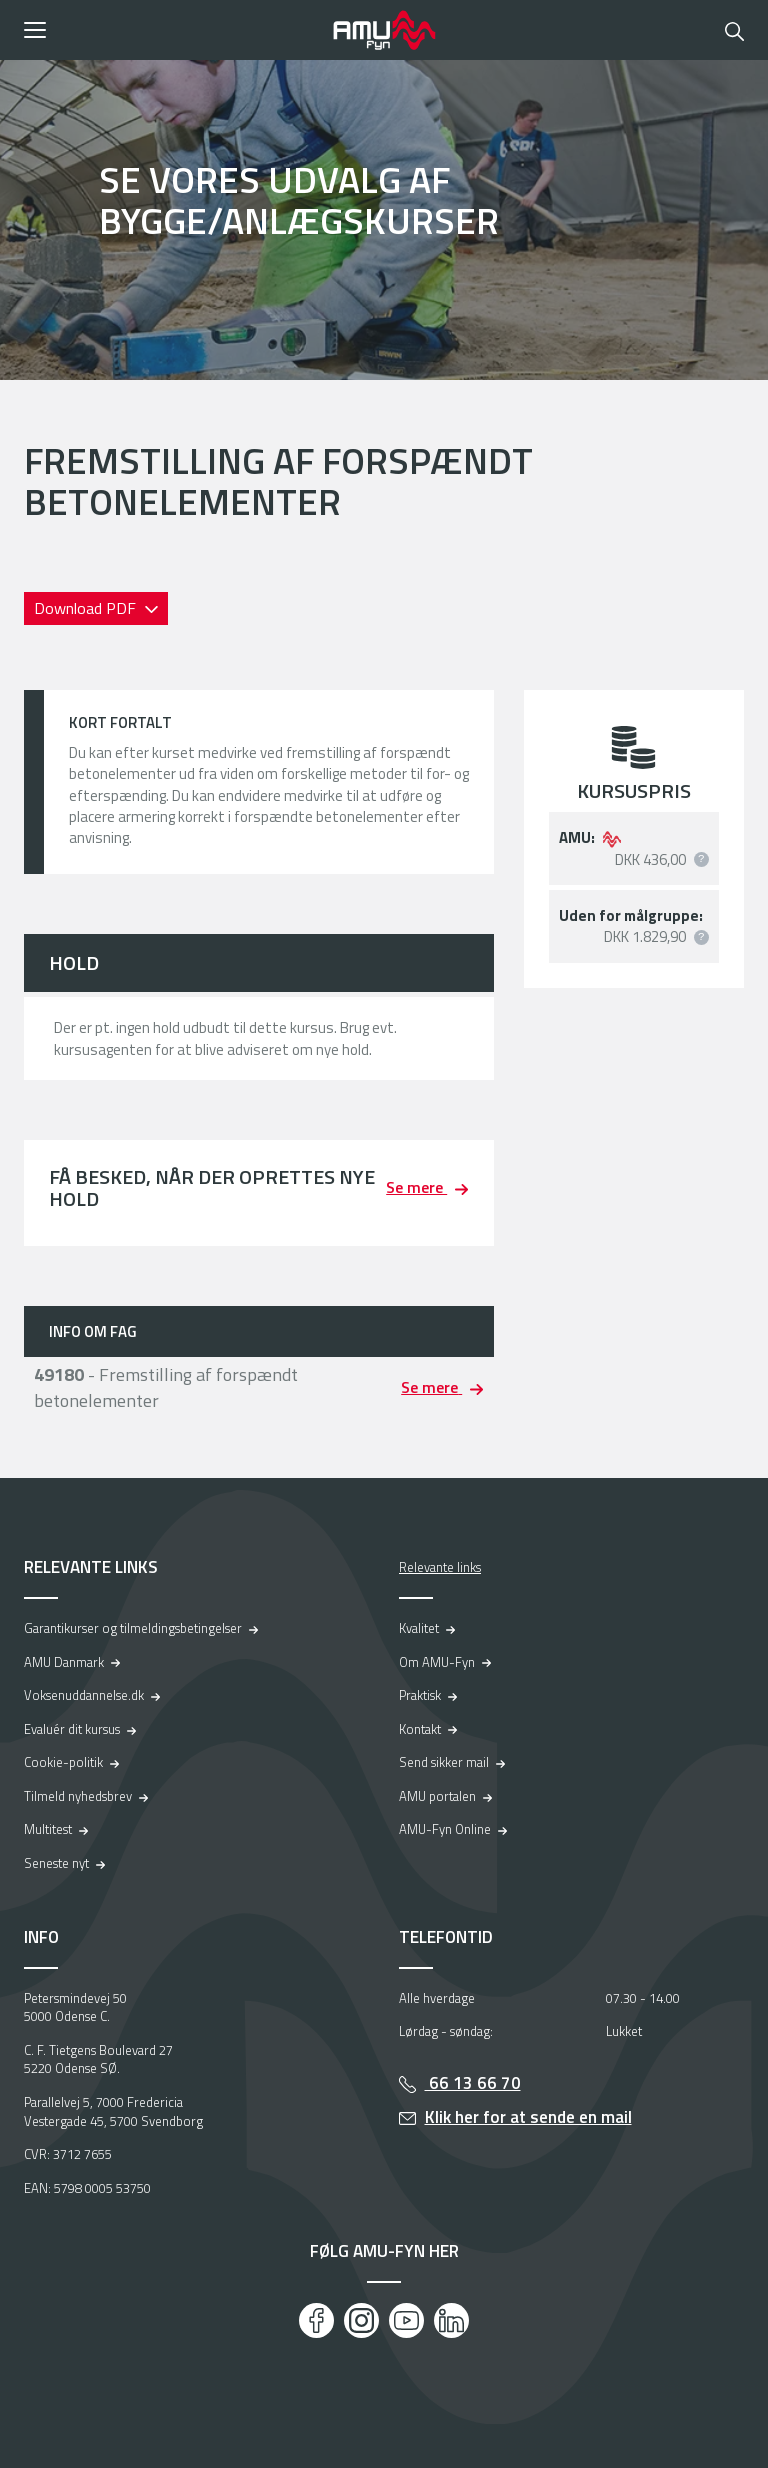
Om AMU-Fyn (437, 1662)
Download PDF (87, 608)
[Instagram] (361, 2320)
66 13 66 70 (473, 2083)
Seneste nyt (56, 1863)
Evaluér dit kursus (72, 1729)
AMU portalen (437, 1796)
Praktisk (420, 1695)
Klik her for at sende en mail (528, 2117)
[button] (171, 30)
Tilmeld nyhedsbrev (78, 1796)
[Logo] (384, 30)
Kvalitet (419, 1628)
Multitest (48, 1829)
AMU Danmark (64, 1662)
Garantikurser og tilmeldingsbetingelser (133, 1628)
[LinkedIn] (451, 2320)
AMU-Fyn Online (445, 1829)
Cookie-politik (63, 1762)
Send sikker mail (444, 1762)
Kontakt (420, 1729)
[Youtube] (406, 2320)
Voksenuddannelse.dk (84, 1695)
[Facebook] (316, 2320)
